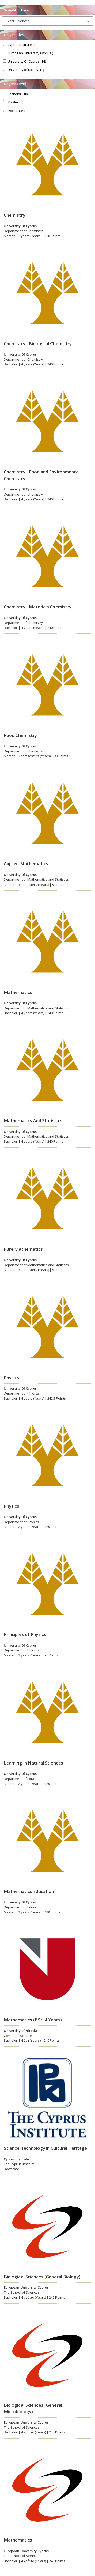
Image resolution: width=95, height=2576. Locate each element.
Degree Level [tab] (15, 83)
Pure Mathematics (23, 1249)
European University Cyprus (26, 2287)
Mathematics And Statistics (33, 1120)
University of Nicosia (20, 2030)
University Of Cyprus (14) (27, 61)
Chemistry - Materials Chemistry (37, 607)
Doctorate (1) (17, 110)
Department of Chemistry (23, 230)
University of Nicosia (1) (26, 69)
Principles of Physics (25, 1634)
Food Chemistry (20, 735)
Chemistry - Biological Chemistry (38, 343)
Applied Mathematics (26, 864)
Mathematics (18, 992)
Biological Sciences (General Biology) (42, 2277)
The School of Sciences (22, 2292)
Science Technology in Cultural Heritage (45, 2148)
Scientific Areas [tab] (17, 10)
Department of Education (23, 1778)
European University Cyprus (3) (31, 53)
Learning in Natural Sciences (33, 1763)
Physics (11, 1377)
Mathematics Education (29, 1891)
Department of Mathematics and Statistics (36, 879)
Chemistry (14, 215)
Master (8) (15, 102)
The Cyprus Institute (19, 2164)
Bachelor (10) (18, 94)
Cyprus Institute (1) (22, 44)
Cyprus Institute (16, 2159)
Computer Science (18, 2035)
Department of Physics (21, 1393)
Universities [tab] (14, 34)
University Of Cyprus (20, 226)
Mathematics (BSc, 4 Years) (33, 2020)
